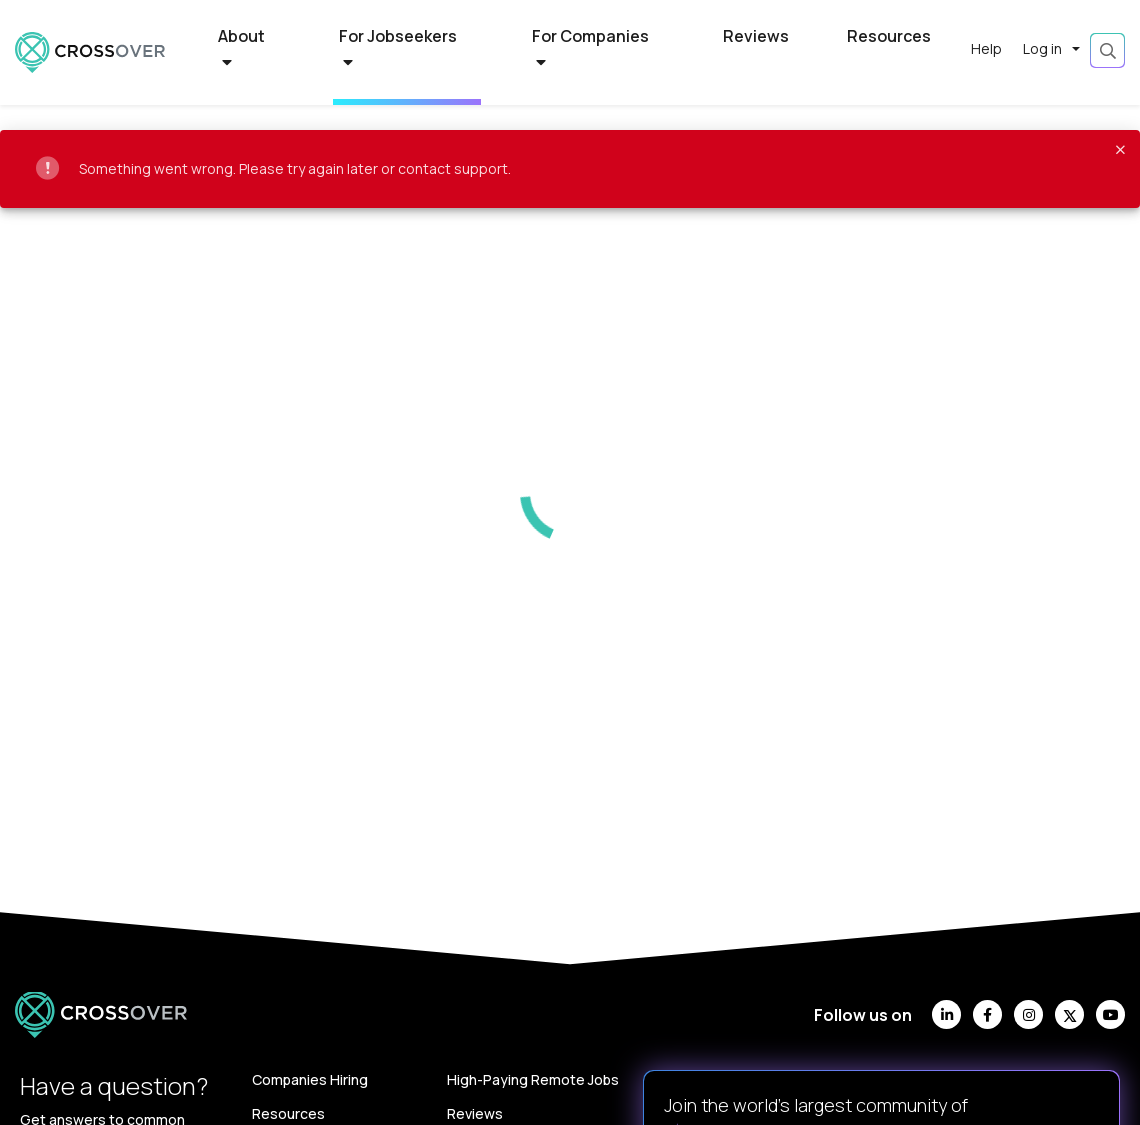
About (241, 48)
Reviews (756, 36)
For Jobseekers (398, 48)
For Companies (590, 48)
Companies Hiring (310, 1079)
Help (986, 48)
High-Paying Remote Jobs (533, 1079)
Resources (889, 36)
